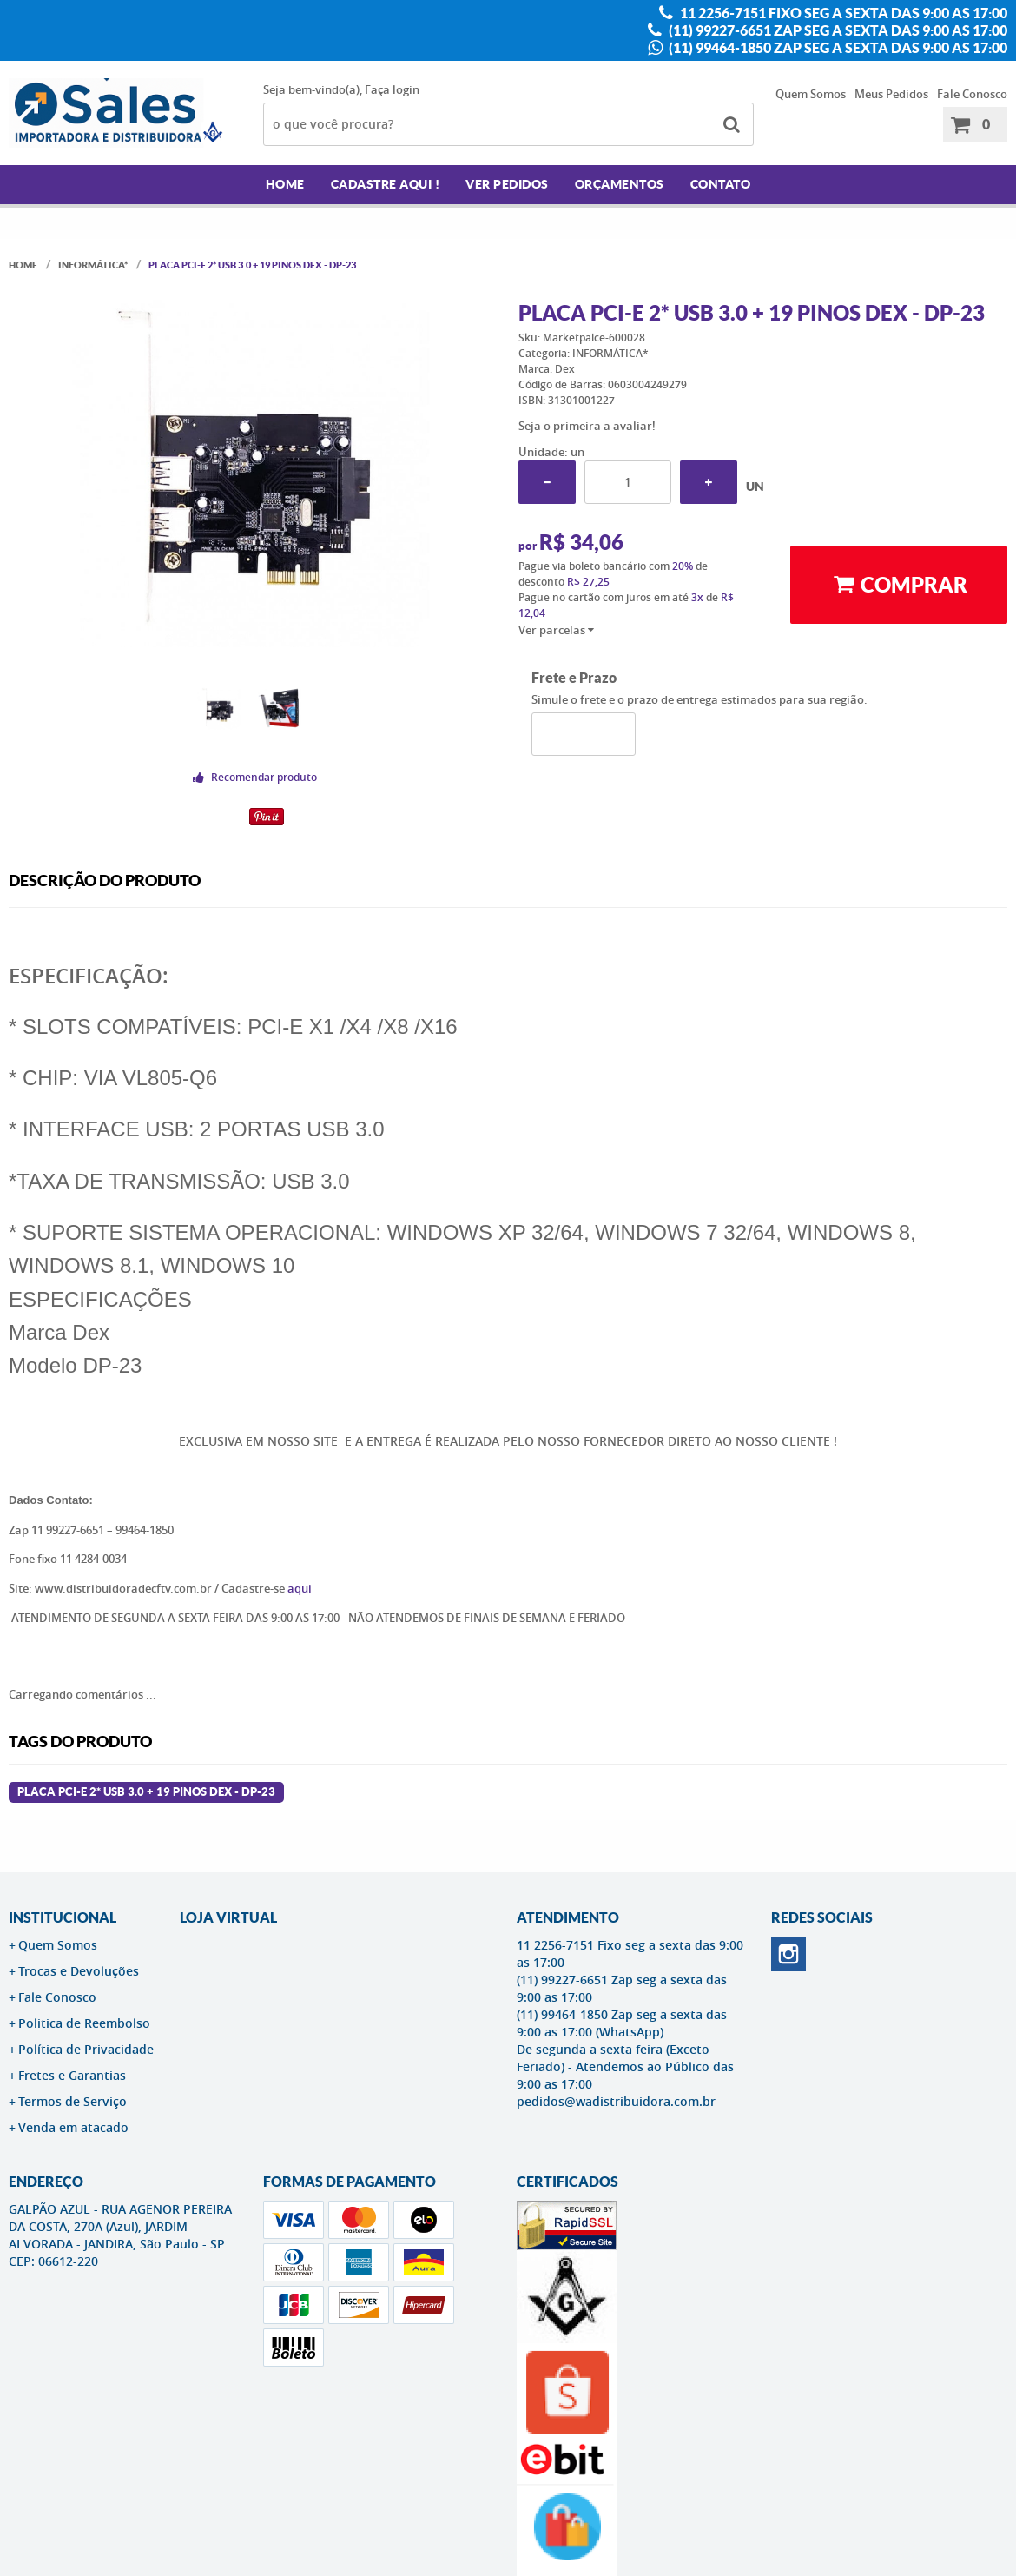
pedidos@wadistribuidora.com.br (616, 2101)
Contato (720, 184)
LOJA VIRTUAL (228, 1917)
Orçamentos (619, 184)
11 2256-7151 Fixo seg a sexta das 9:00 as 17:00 (842, 13)
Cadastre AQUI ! (385, 184)
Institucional (62, 1917)
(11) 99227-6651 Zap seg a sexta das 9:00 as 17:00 (836, 30)
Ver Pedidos (507, 184)
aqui (299, 1588)
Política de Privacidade (86, 2049)
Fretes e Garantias (72, 2075)
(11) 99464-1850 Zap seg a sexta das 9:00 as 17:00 (836, 48)
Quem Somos (810, 94)
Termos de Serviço (72, 2101)
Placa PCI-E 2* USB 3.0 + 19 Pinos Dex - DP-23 (146, 1791)
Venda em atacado (73, 2127)
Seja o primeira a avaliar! (587, 426)
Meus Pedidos (891, 94)
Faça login (392, 89)
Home (285, 184)
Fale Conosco (972, 94)
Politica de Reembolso (84, 2023)
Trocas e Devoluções (78, 1971)
